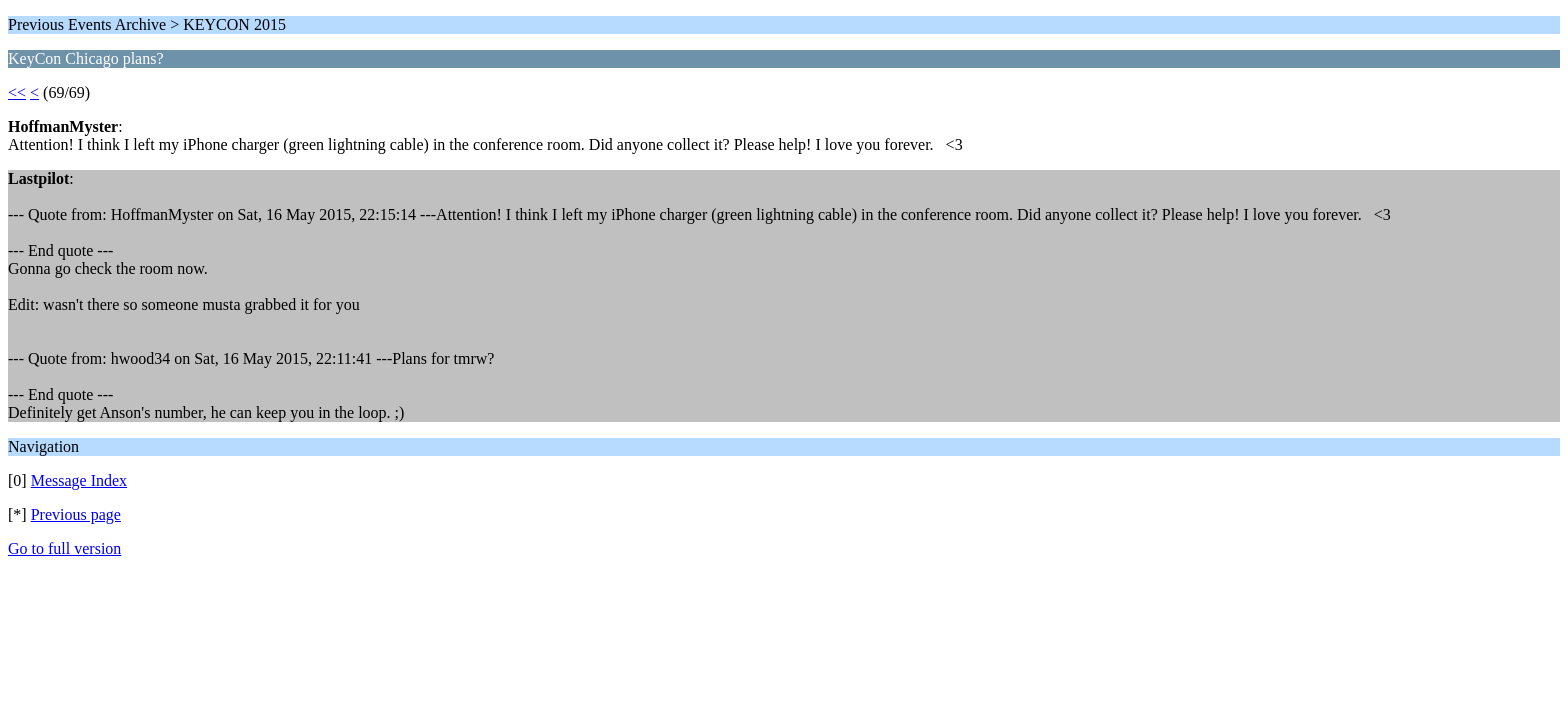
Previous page (76, 514)
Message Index (79, 480)
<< (17, 92)
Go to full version (64, 548)
